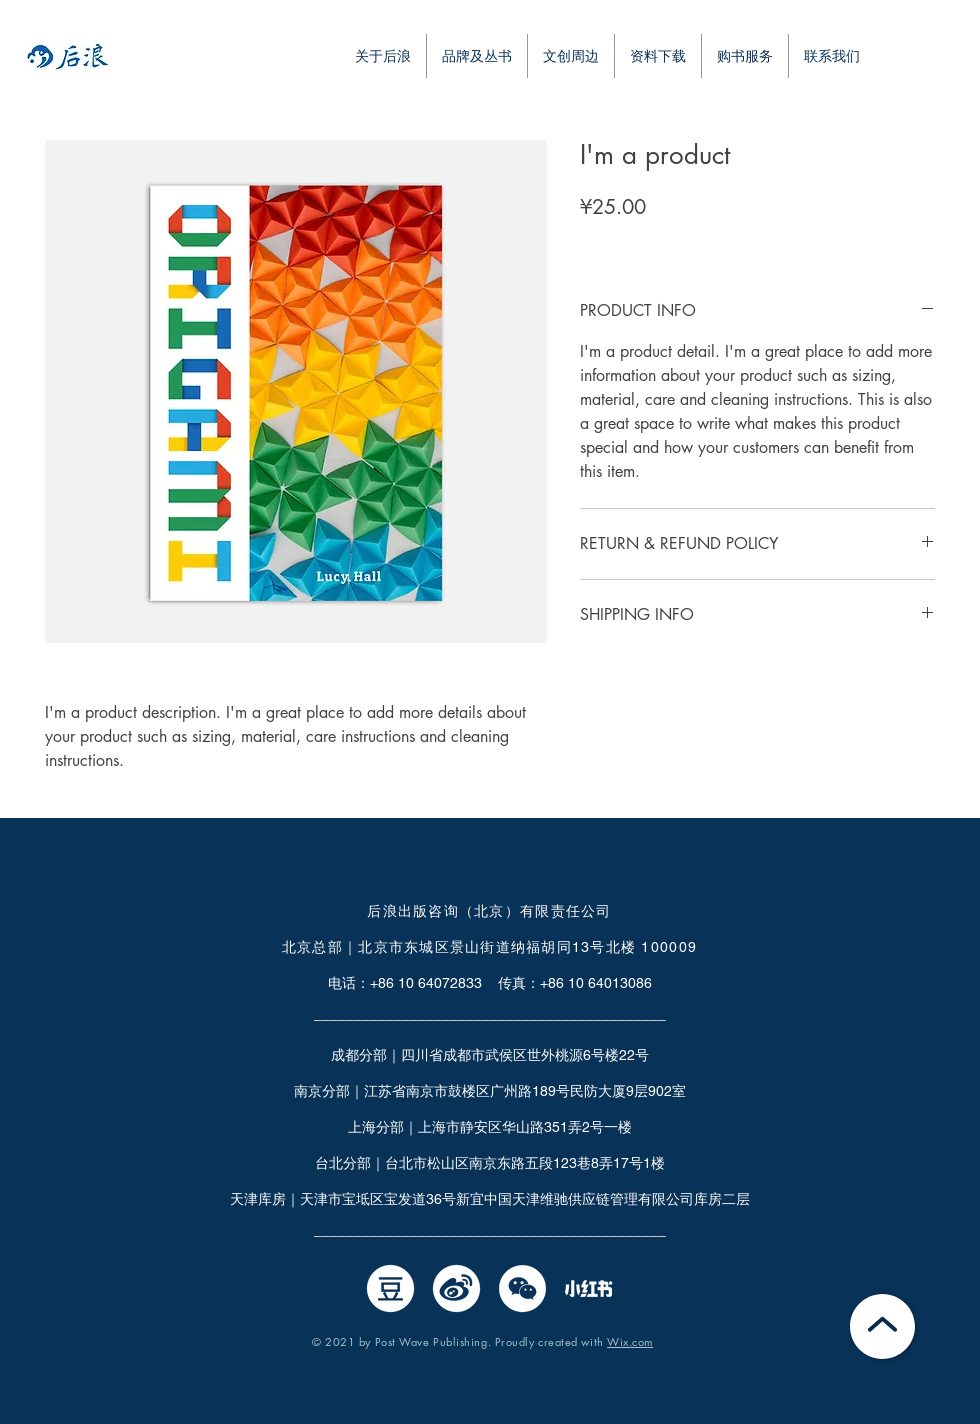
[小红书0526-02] (588, 1288)
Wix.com (630, 1341)
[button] (658, 56)
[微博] (456, 1288)
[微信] (522, 1288)
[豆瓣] (390, 1288)
